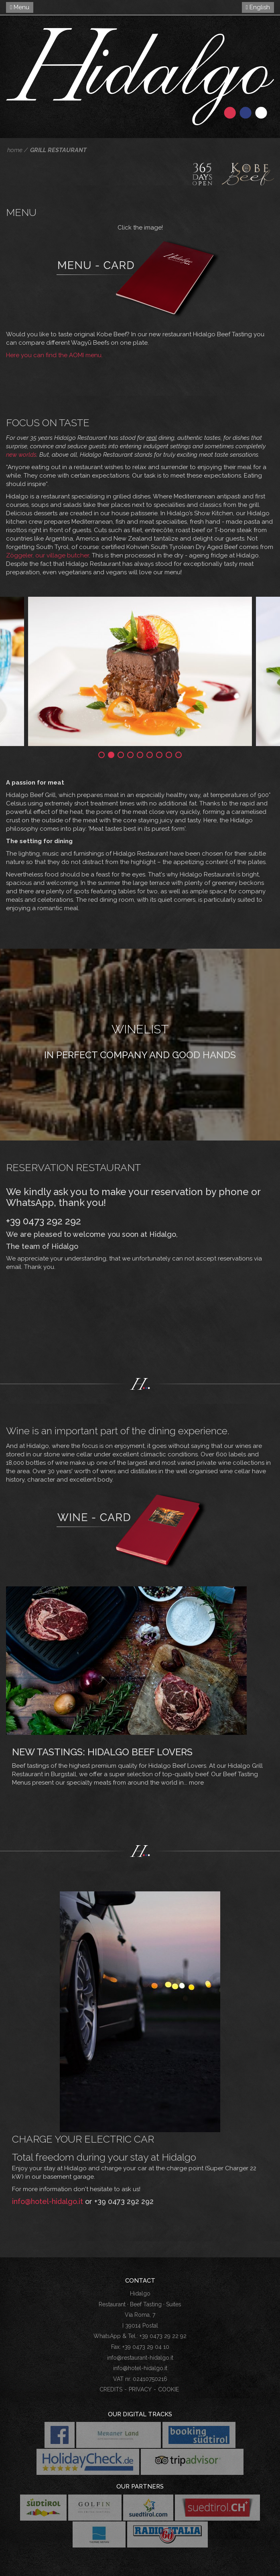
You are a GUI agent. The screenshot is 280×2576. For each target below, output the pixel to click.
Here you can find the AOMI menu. (54, 355)
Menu (19, 7)
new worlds (21, 454)
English (258, 7)
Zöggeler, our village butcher (47, 555)
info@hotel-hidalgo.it (47, 2201)
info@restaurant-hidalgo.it (140, 2357)
